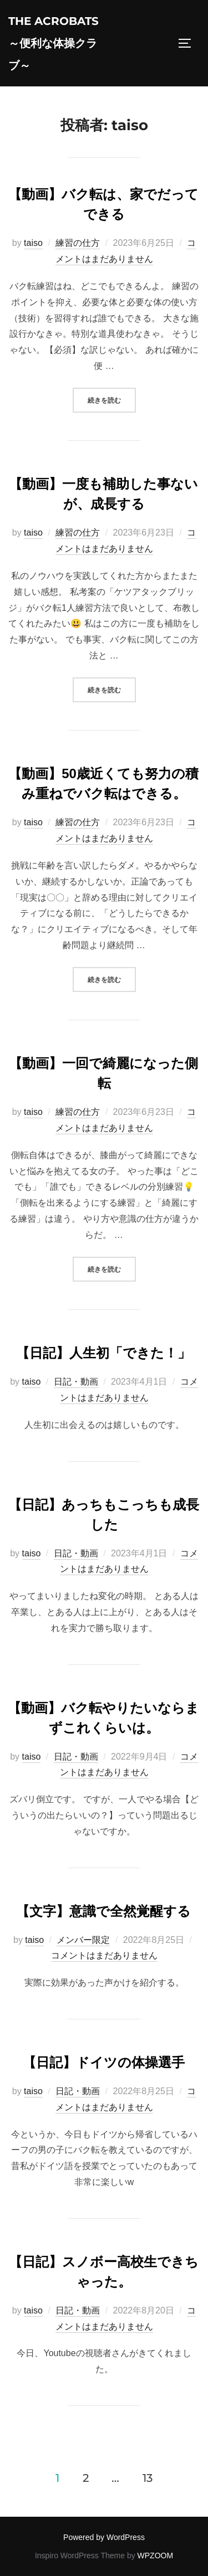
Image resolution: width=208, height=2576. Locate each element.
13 (148, 2478)
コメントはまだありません (104, 1955)
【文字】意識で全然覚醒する (103, 1911)
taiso (33, 243)
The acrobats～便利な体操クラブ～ (53, 43)
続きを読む (112, 399)
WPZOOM (156, 2555)
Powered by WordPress (104, 2537)
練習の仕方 (77, 243)
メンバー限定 (83, 1940)
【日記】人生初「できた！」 (103, 1352)
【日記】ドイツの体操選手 (104, 2062)
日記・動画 (76, 1381)
